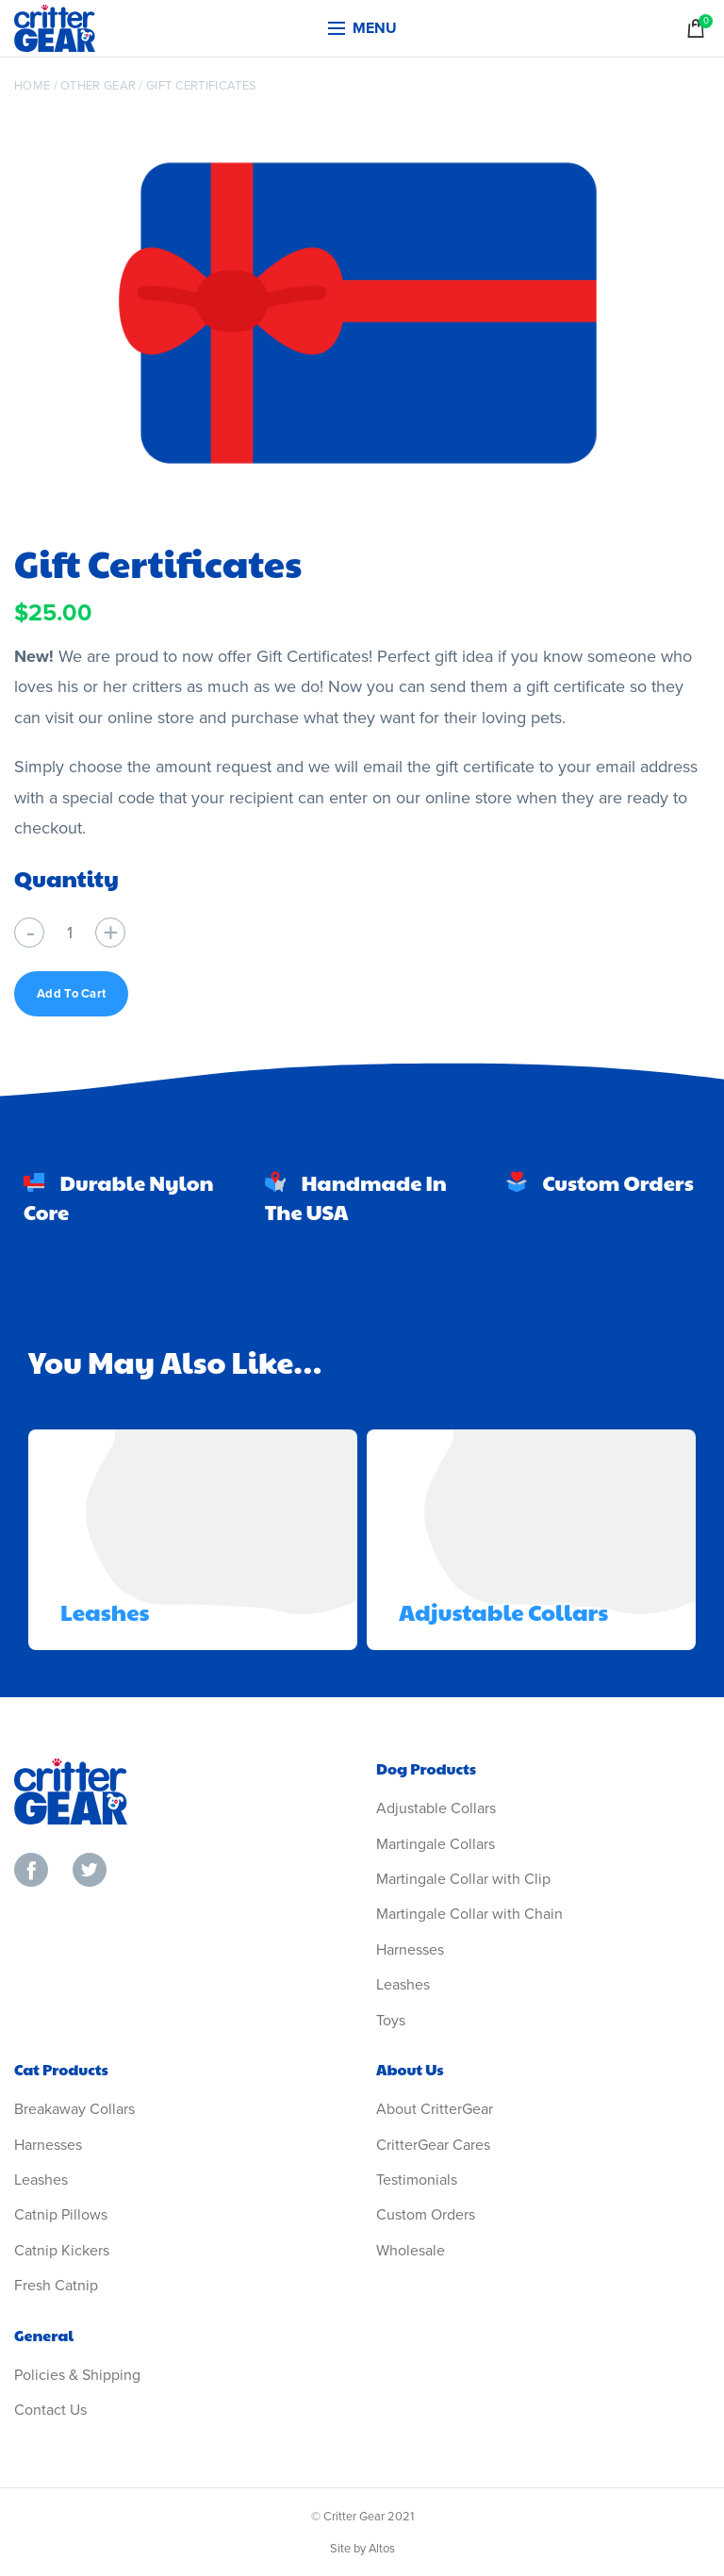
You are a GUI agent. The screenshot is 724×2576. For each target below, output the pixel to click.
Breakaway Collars (74, 2109)
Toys (390, 2020)
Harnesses (410, 1949)
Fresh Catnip (56, 2285)
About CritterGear (434, 2109)
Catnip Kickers (61, 2250)
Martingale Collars (435, 1844)
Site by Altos (362, 2548)
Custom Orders (425, 2214)
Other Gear (98, 85)
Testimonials (416, 2180)
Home (32, 85)
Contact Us (50, 2410)
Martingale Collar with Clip (463, 1879)
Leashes (104, 1611)
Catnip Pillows (60, 2214)
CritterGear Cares (433, 2145)
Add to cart (71, 993)
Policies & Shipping (77, 2375)
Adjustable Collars (503, 1611)
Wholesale (410, 2250)
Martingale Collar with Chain (469, 1914)
